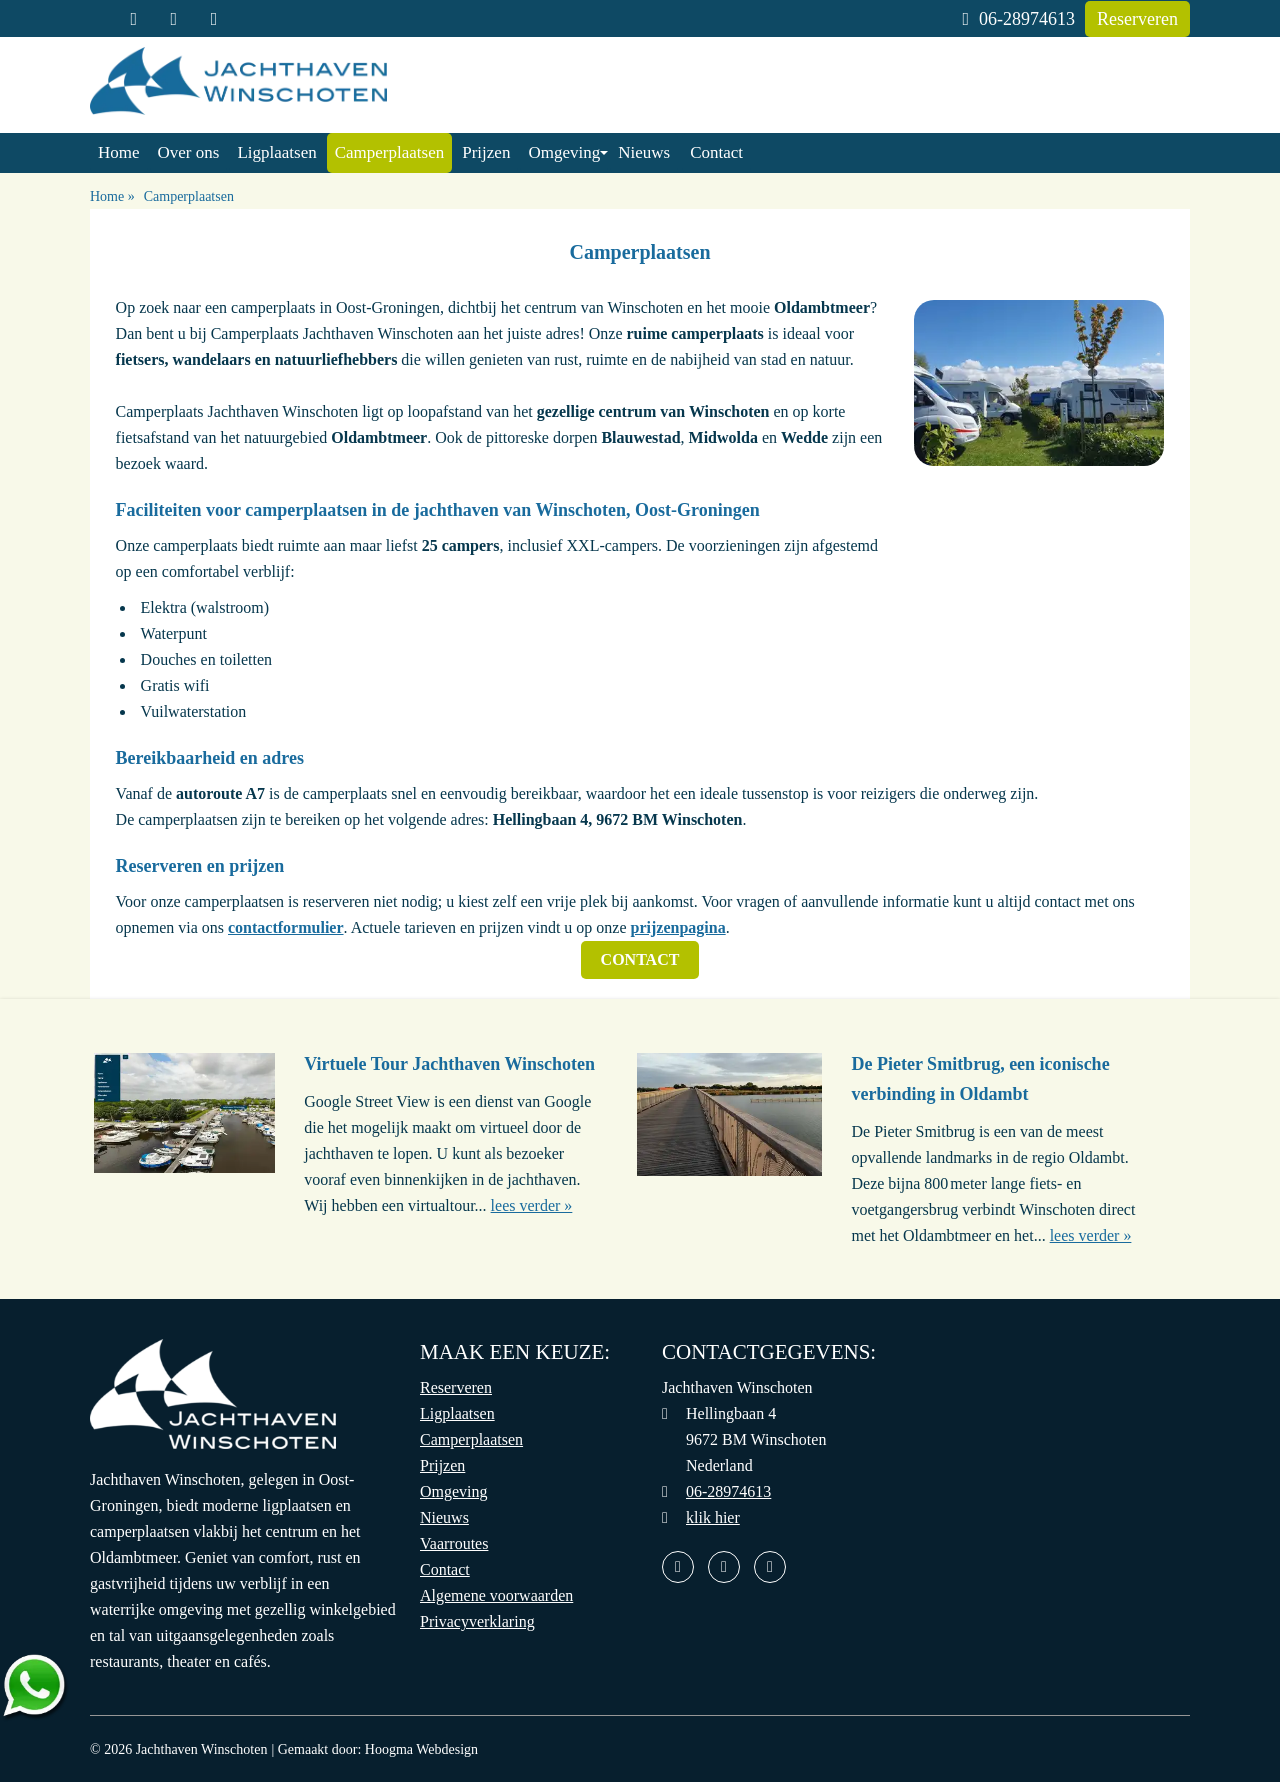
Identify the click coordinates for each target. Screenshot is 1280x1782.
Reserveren (1137, 19)
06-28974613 (1018, 19)
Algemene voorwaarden (496, 1595)
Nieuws (644, 152)
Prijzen (486, 152)
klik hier (713, 1517)
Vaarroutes (454, 1543)
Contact (716, 152)
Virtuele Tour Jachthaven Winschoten (449, 1064)
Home (119, 152)
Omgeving (564, 152)
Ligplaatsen (276, 152)
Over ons (189, 152)
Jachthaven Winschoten (202, 1749)
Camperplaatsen (390, 152)
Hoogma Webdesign (421, 1749)
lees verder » (532, 1205)
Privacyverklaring (477, 1621)
